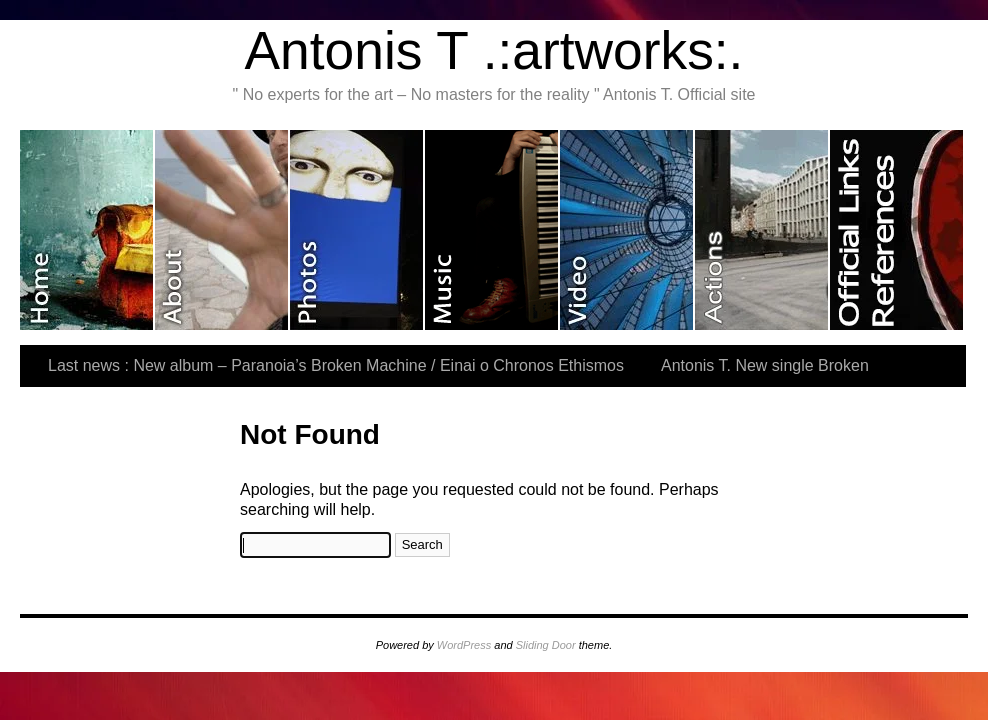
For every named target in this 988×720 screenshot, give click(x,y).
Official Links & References (896, 230)
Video (627, 230)
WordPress (464, 645)
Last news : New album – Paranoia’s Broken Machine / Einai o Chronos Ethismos (336, 365)
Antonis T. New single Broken (765, 365)
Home (87, 230)
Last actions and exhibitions (762, 230)
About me (222, 230)
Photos (357, 230)
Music (492, 230)
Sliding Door (546, 645)
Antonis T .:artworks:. (494, 50)
